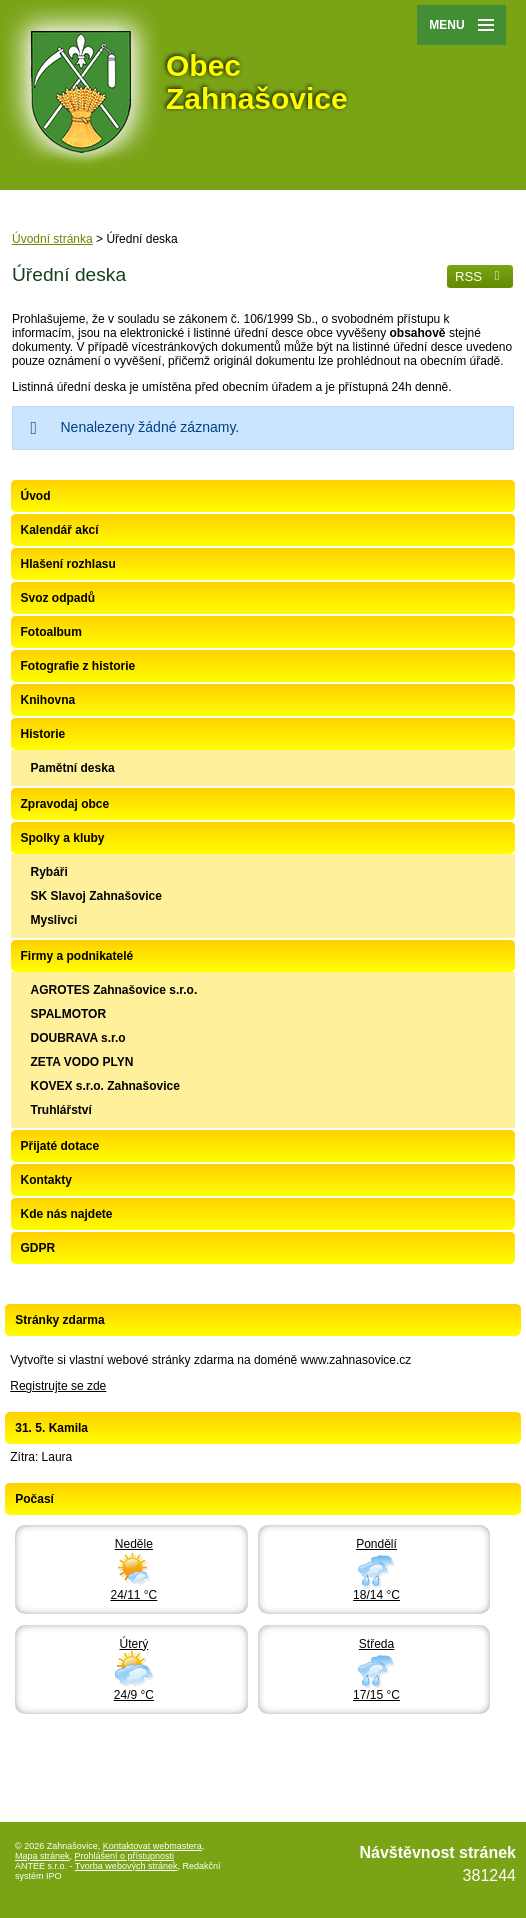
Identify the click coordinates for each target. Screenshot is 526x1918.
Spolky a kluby (63, 838)
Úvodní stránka (52, 239)
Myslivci (54, 920)
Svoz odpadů (58, 598)
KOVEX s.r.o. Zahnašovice (105, 1086)
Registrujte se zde (58, 1386)
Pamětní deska (73, 768)
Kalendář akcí (60, 530)
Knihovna (48, 700)
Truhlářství (61, 1110)
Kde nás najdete (67, 1214)
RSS (480, 276)
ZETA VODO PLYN (82, 1062)
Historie (43, 734)
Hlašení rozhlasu (68, 564)
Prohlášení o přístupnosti (125, 1856)
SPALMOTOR (69, 1014)
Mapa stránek (42, 1856)
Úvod (36, 496)
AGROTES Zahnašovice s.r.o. (114, 990)
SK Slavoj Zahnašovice (96, 896)
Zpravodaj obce (65, 804)
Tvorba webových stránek (126, 1866)
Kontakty (46, 1180)
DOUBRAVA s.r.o (78, 1038)
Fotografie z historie (78, 666)
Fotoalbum (51, 632)
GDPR (38, 1248)
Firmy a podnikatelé (77, 956)
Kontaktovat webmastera (152, 1846)
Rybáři (49, 872)
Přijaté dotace (60, 1146)
